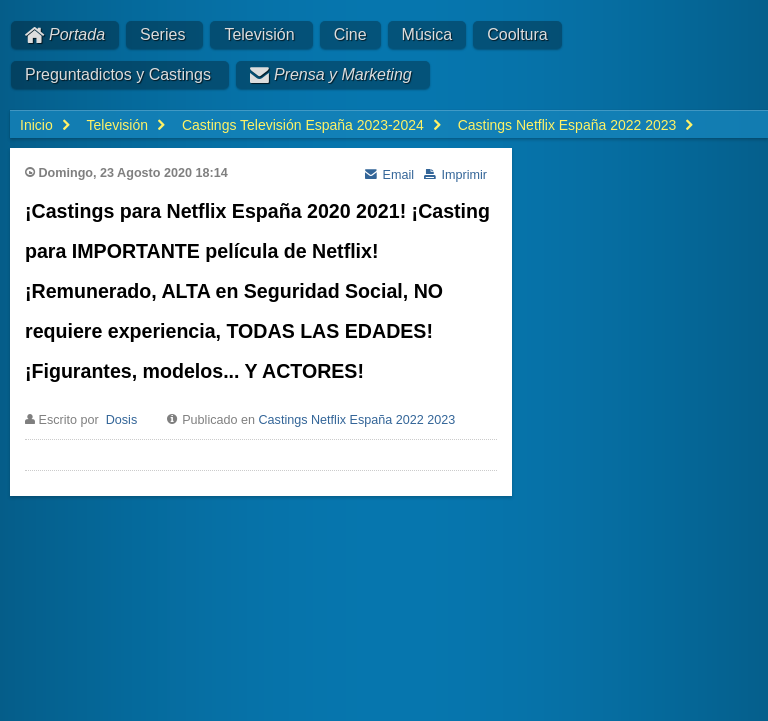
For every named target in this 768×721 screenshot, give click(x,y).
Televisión (259, 34)
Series (162, 34)
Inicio (36, 125)
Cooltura (517, 34)
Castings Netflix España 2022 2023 (357, 420)
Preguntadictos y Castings (118, 74)
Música (427, 34)
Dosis (122, 420)
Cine (350, 34)
